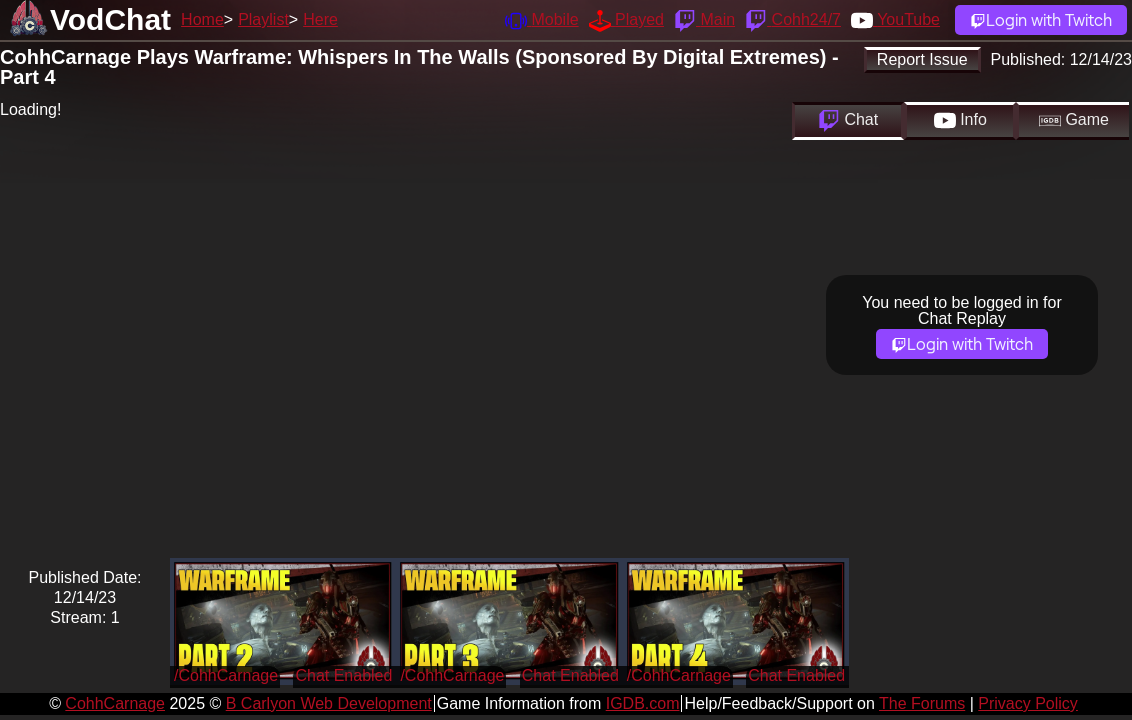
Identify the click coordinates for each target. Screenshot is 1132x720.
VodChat (110, 19)
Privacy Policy (1028, 703)
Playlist (263, 19)
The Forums (922, 703)
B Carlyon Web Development (329, 703)
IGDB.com (643, 703)
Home (202, 19)
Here (320, 19)
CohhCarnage (115, 703)
